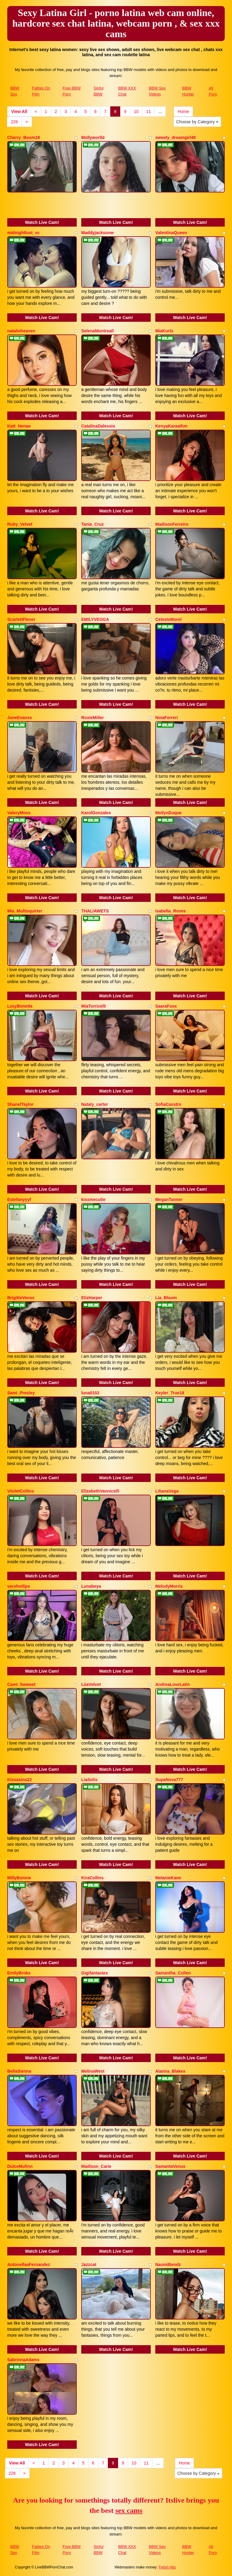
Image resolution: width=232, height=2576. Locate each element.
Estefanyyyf (19, 1199)
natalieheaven (21, 330)
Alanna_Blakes (170, 2071)
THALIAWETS (95, 911)
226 (14, 121)
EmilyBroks (19, 1973)
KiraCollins (92, 1877)
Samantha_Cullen (173, 1973)
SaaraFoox (166, 1006)
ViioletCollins (20, 1491)
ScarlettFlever (21, 619)
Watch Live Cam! (42, 222)
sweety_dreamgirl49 (175, 137)
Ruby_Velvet (19, 524)
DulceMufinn (20, 2166)
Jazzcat (88, 2264)
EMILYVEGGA (95, 619)
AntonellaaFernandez (28, 2264)
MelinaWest (93, 2071)
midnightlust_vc (23, 232)
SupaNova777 (169, 1779)
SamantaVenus (170, 2166)
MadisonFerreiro (171, 524)
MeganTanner (168, 1199)
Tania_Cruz (92, 524)
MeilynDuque (168, 812)
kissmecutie (93, 1199)
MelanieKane (168, 1877)
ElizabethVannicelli (100, 1491)
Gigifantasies (94, 1973)
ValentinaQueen (171, 232)
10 (136, 111)
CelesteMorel (168, 619)
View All (19, 111)
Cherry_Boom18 (23, 137)
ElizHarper (91, 1297)
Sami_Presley (21, 1392)
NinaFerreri (166, 717)
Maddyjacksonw (97, 232)
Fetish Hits (167, 2567)
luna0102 (90, 1392)
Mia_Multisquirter (24, 911)
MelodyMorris (169, 1586)
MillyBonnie (19, 1877)
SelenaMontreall (97, 330)
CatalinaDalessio (98, 426)
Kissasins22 (19, 1779)
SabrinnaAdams (23, 2359)
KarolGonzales (96, 812)
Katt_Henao (19, 426)
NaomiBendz (168, 2264)
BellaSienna (19, 2071)
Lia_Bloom (166, 1297)
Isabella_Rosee (170, 911)
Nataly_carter (94, 1104)
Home (183, 111)
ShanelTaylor (20, 1104)
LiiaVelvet (91, 1684)
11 (148, 111)
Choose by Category (197, 121)
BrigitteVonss (20, 1297)
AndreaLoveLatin (172, 1684)
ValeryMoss (19, 812)
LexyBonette (20, 1006)
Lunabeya (91, 1586)
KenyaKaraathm (171, 426)
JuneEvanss (19, 717)
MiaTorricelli (93, 1006)
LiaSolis (89, 1779)
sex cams (129, 2510)
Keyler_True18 (169, 1392)
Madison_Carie (96, 2166)
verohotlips (18, 1586)
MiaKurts (164, 330)
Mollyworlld (93, 137)
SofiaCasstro (168, 1104)
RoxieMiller (92, 717)
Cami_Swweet (21, 1684)
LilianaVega (167, 1491)
